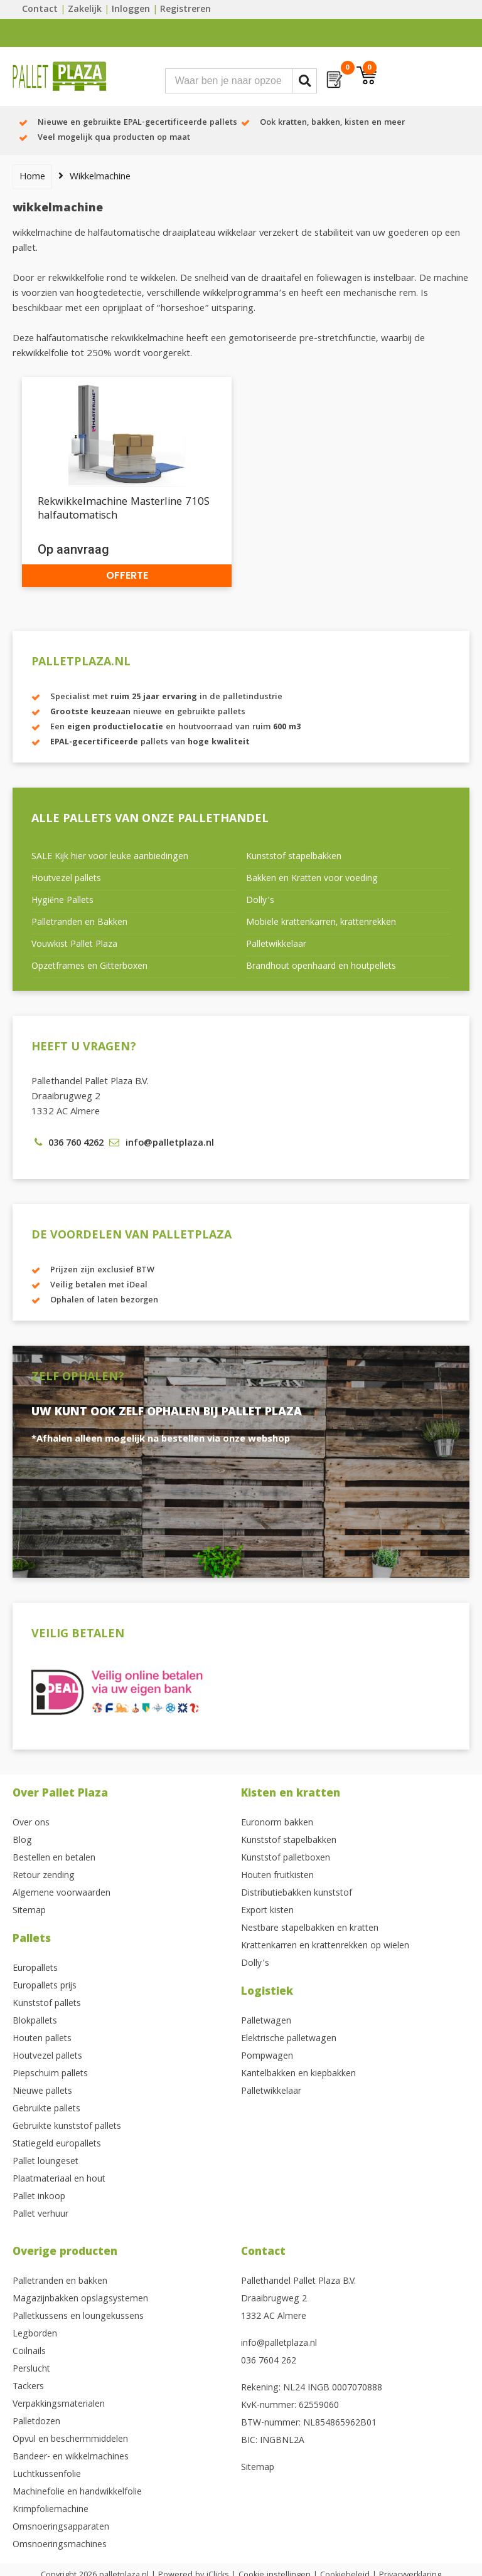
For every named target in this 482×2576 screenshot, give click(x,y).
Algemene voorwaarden (61, 1893)
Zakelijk (85, 10)
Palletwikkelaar (276, 945)
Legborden (35, 2334)
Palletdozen (36, 2422)
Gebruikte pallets (46, 2109)
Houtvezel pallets (66, 879)
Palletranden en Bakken (79, 923)
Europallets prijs (45, 1986)
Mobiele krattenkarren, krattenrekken (321, 923)
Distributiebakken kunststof (296, 1893)
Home (32, 177)
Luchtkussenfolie (47, 2475)
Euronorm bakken (277, 1823)
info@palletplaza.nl (279, 2344)
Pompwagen (267, 2056)
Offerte (127, 575)
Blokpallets (35, 2021)
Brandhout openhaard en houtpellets (321, 966)
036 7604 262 (268, 2361)
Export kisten (267, 1911)
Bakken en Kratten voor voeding (312, 879)
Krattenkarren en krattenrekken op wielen (325, 1946)
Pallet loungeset (45, 2162)
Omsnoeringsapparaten (61, 2527)
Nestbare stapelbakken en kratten (309, 1928)
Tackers (28, 2387)
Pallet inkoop (39, 2197)
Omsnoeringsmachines (60, 2545)
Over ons (31, 1823)
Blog (22, 1841)
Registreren (185, 10)
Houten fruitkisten (277, 1876)
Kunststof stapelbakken (293, 857)
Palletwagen (266, 2021)
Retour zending (44, 1876)
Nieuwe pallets (42, 2091)
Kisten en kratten (290, 1794)
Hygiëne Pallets (62, 901)
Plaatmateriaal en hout (59, 2179)
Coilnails (29, 2352)
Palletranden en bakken (60, 2281)
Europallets (35, 1969)
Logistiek (267, 1992)
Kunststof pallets (47, 2004)
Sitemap (29, 1911)
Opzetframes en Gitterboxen (89, 966)
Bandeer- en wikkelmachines (71, 2457)
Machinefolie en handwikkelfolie (77, 2492)
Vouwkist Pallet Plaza (74, 945)
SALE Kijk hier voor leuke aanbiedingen (109, 857)
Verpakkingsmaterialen (59, 2404)
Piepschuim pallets (50, 2074)
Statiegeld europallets (57, 2144)
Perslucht (31, 2369)
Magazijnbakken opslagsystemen (80, 2299)
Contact (40, 10)
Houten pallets (42, 2039)
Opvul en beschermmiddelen (70, 2439)
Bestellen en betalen (54, 1858)
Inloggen (131, 10)
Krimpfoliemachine (50, 2510)
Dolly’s (260, 901)
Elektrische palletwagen (288, 2039)
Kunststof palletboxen (285, 1858)
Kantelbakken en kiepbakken (298, 2074)
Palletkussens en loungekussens (78, 2317)
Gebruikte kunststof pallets (67, 2127)
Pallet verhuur (40, 2214)
